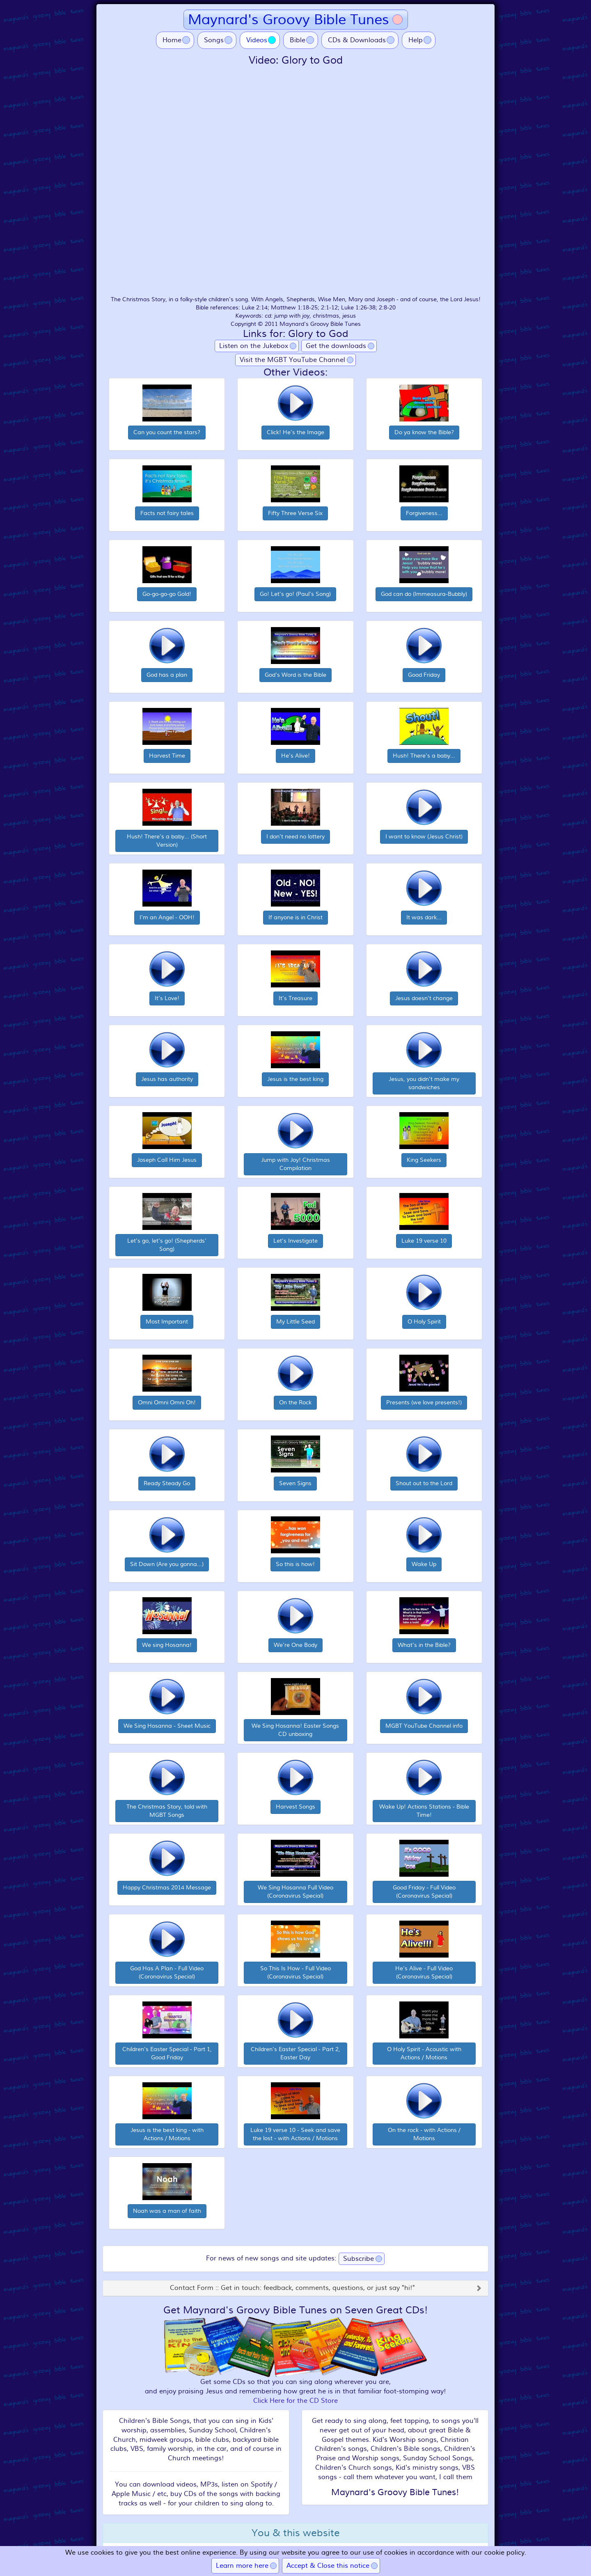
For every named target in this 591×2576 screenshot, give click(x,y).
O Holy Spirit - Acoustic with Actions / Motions (424, 2053)
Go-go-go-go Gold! (166, 594)
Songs (214, 40)
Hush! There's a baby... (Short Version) (167, 840)
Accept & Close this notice (327, 2566)
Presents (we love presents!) (424, 1402)
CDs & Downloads (357, 40)
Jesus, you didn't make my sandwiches (424, 1083)
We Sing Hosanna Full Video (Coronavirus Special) (295, 1891)
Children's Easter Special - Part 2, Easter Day (295, 2053)
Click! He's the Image (295, 432)
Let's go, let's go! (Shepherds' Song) (166, 1245)
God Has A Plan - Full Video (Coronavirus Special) (167, 1972)
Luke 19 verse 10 (424, 1240)
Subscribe (358, 2259)
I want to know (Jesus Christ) (424, 836)
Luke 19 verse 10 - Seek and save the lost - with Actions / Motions (295, 2134)
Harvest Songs (295, 1806)
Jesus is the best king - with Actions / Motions (167, 2134)
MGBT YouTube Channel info (424, 1725)
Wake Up (424, 1564)
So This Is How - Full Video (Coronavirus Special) (295, 1972)
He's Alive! (295, 755)
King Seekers (424, 1159)
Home (172, 40)
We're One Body (295, 1645)
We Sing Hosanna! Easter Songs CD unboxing (295, 1730)
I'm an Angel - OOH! (167, 917)
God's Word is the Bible (295, 674)
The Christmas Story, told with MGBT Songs (166, 1810)
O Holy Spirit (424, 1321)
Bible (297, 40)
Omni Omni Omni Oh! (167, 1402)
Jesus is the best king (295, 1079)
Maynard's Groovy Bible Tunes (288, 19)
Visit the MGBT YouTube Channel (292, 360)
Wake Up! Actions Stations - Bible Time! (424, 1810)
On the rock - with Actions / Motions (424, 2134)
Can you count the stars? (166, 432)
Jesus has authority (167, 1079)
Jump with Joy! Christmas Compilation (295, 1164)
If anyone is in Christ (295, 917)
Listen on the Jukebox (253, 346)
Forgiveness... (424, 513)
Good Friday (424, 674)
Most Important (167, 1321)
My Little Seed (295, 1321)
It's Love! (167, 998)
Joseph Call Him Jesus (167, 1159)
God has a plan (167, 674)
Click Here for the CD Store (295, 2401)
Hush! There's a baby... (424, 755)
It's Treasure (295, 998)
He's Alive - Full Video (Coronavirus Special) (424, 1972)
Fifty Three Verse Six (295, 513)
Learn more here (242, 2566)
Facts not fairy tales (167, 513)
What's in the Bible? (424, 1645)
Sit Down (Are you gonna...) (167, 1564)
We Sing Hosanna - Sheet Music (167, 1725)
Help (415, 40)
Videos (263, 40)
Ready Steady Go (167, 1483)
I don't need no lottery (295, 836)
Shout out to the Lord (424, 1483)
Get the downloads (336, 346)
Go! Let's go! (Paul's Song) (295, 594)
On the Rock (295, 1402)
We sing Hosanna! (167, 1645)
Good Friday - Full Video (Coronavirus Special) (424, 1891)
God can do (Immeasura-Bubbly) (424, 594)
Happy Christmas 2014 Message (167, 1887)
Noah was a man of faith (167, 2210)
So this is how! (295, 1564)
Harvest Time (167, 755)
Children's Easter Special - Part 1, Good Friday (167, 2053)
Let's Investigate (295, 1240)
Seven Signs (295, 1483)
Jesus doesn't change (424, 998)
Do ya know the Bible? (424, 432)
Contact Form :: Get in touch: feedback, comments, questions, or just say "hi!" (292, 2288)
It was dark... (424, 917)
